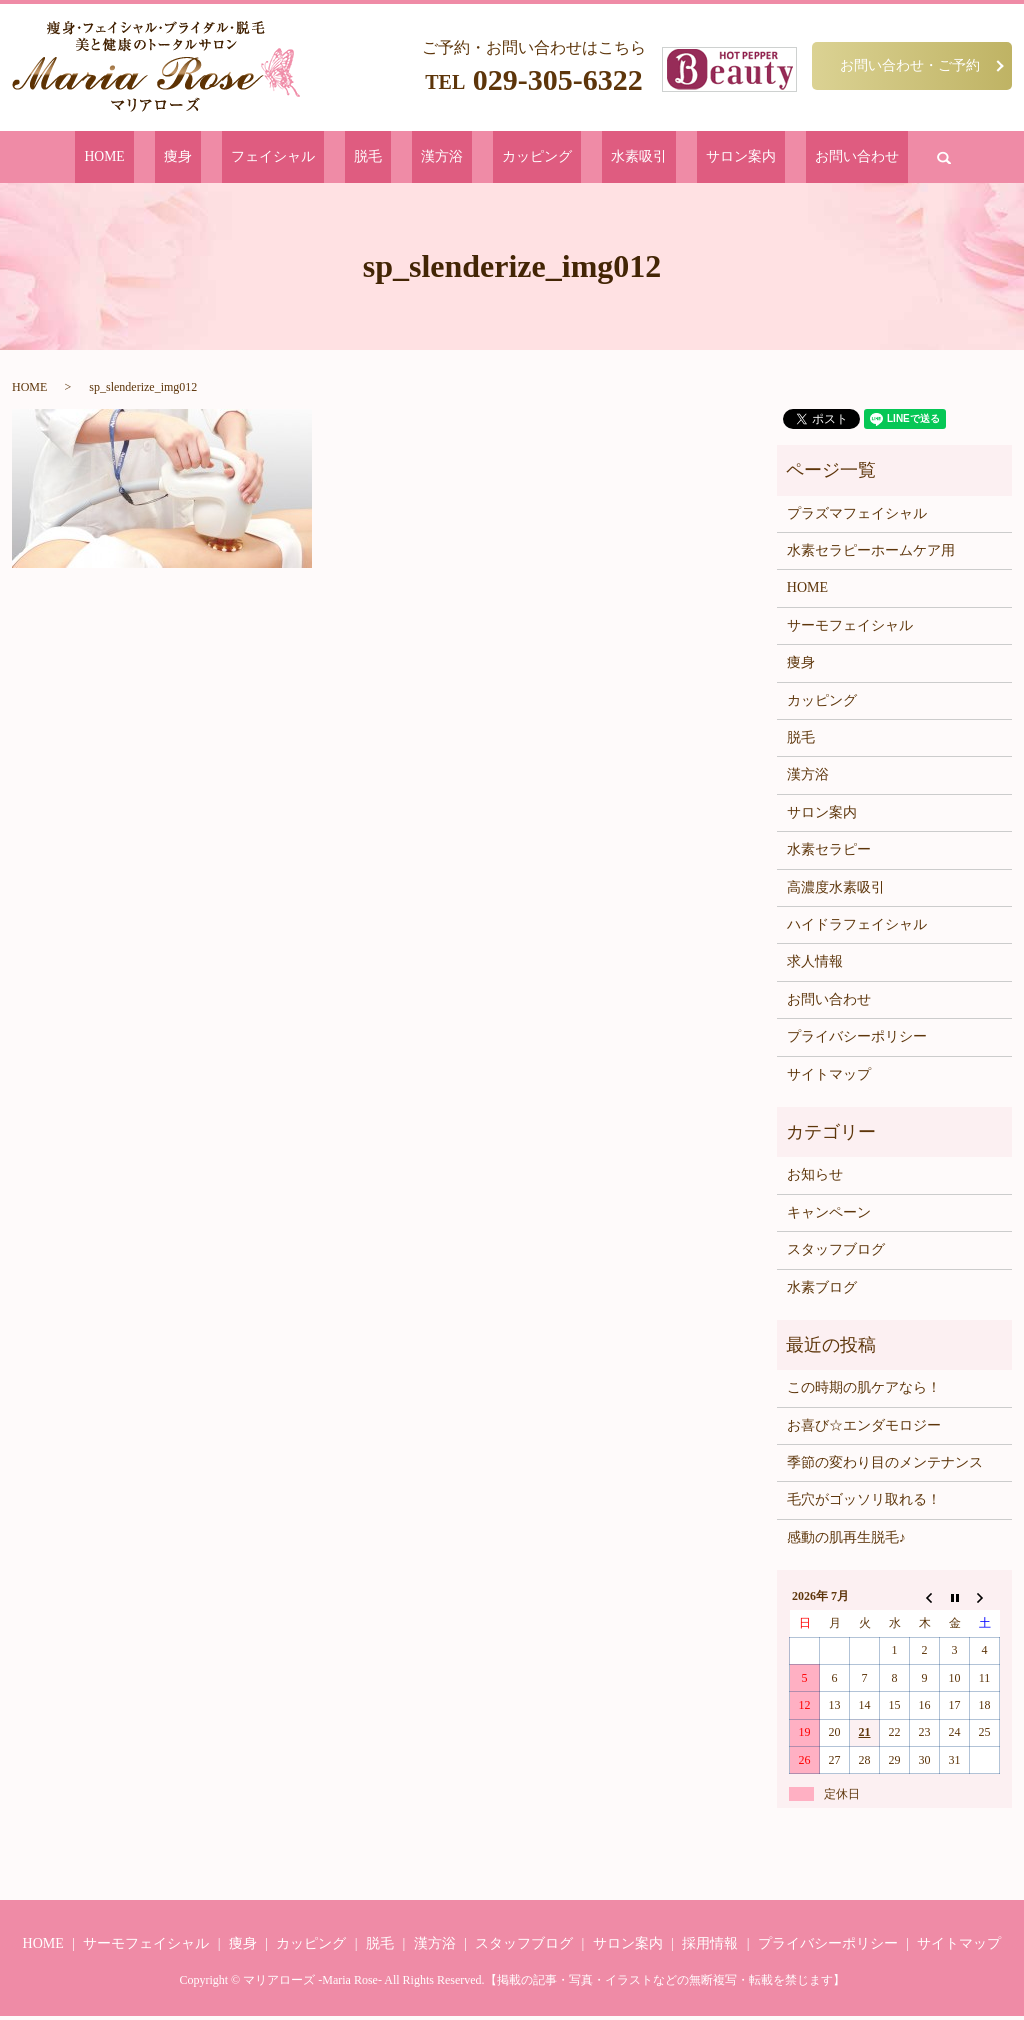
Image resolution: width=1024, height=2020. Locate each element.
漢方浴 (445, 158)
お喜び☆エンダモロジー (864, 1428)
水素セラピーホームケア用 (871, 554)
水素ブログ (822, 1290)
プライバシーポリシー (857, 1040)
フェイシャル (320, 158)
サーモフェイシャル (850, 628)
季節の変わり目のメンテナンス (885, 1466)
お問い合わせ (770, 158)
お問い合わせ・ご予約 (910, 65)
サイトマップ (829, 1077)
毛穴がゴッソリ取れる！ (864, 1503)
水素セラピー (829, 853)
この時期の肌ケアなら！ (864, 1391)
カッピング (518, 158)
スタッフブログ (836, 1253)
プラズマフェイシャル (857, 516)
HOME (194, 158)
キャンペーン (829, 1215)
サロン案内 (677, 158)
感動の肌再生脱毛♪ (846, 1540)
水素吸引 (598, 158)
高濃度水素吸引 (836, 890)
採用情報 (710, 1946)
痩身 (247, 158)
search (844, 159)
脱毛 (393, 158)
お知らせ (815, 1178)
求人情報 (815, 965)
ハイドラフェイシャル (857, 928)
